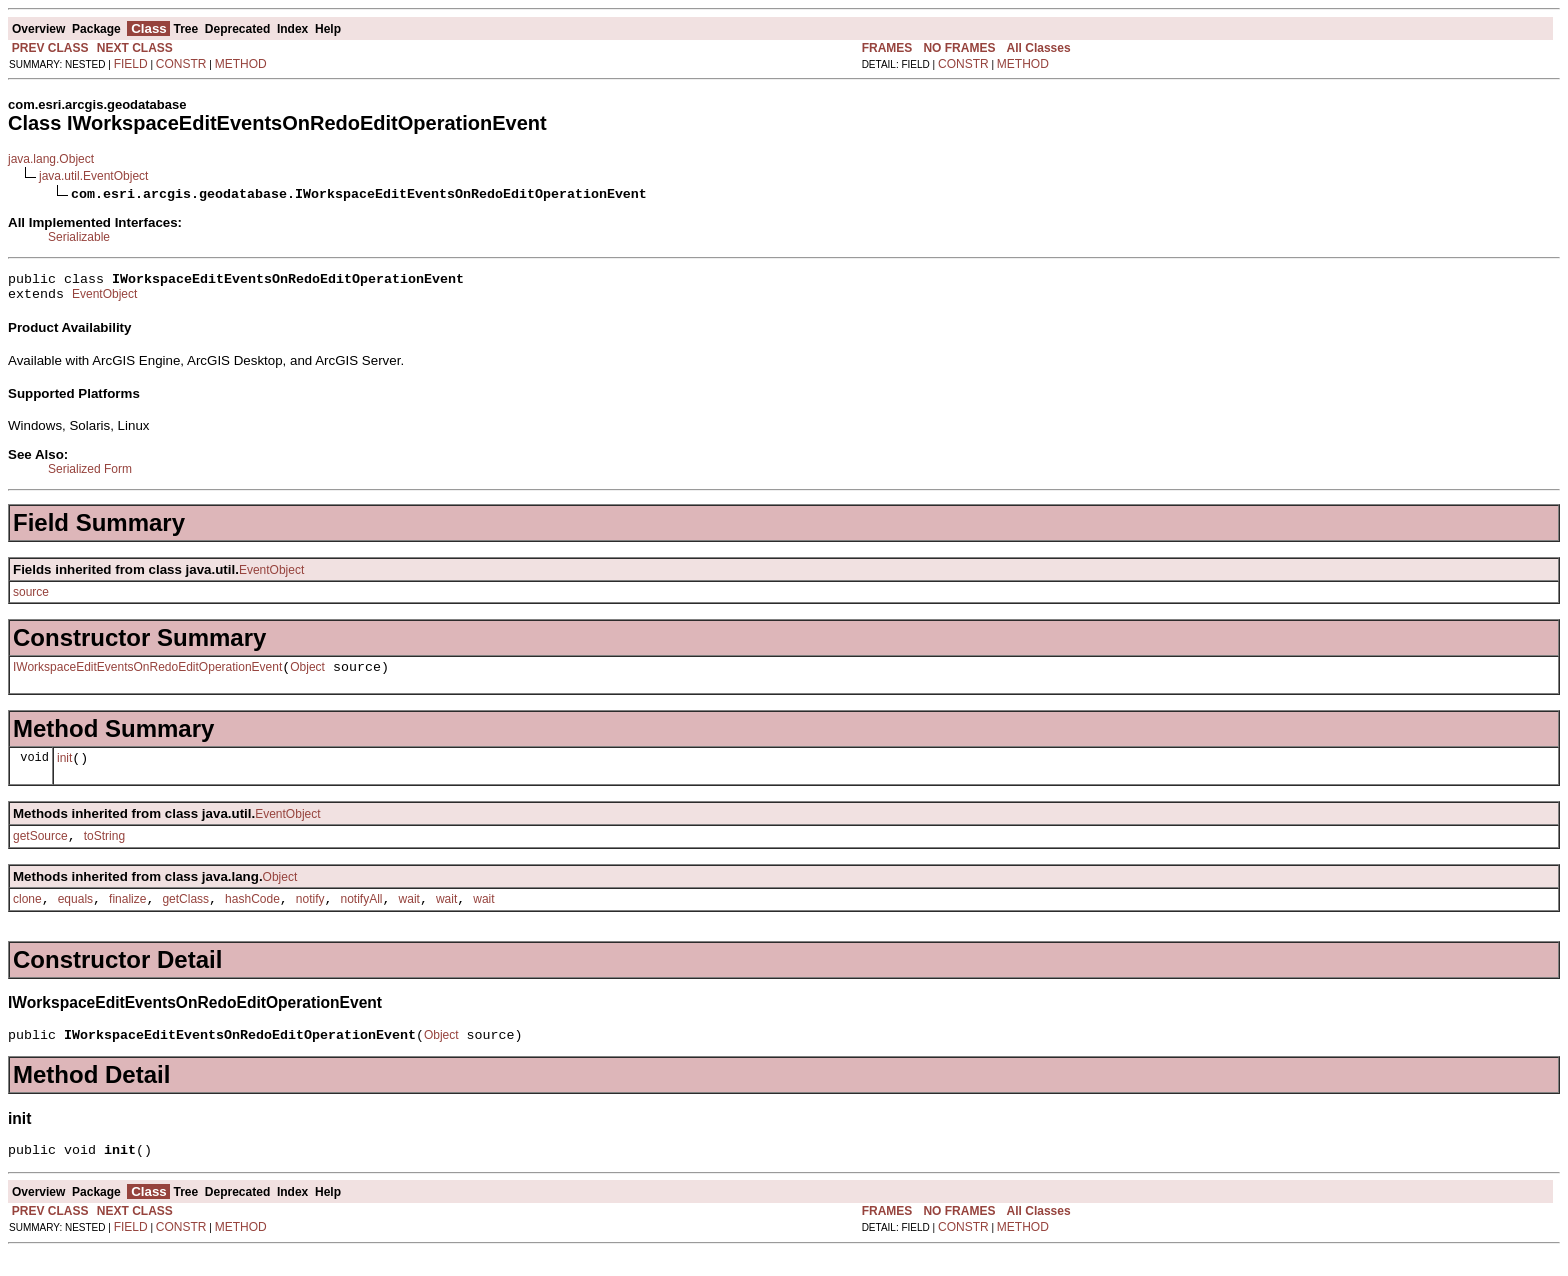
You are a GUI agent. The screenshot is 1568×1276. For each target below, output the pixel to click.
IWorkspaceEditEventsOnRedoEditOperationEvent (147, 676)
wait (409, 917)
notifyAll (362, 917)
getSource (40, 851)
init (64, 770)
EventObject (104, 300)
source (31, 598)
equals (75, 917)
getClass (185, 917)
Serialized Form (90, 475)
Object (307, 676)
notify (310, 917)
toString (104, 851)
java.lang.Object (51, 159)
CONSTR (181, 64)
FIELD (131, 64)
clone (27, 917)
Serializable (79, 237)
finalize (127, 917)
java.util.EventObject (93, 176)
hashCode (252, 917)
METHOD (241, 64)
